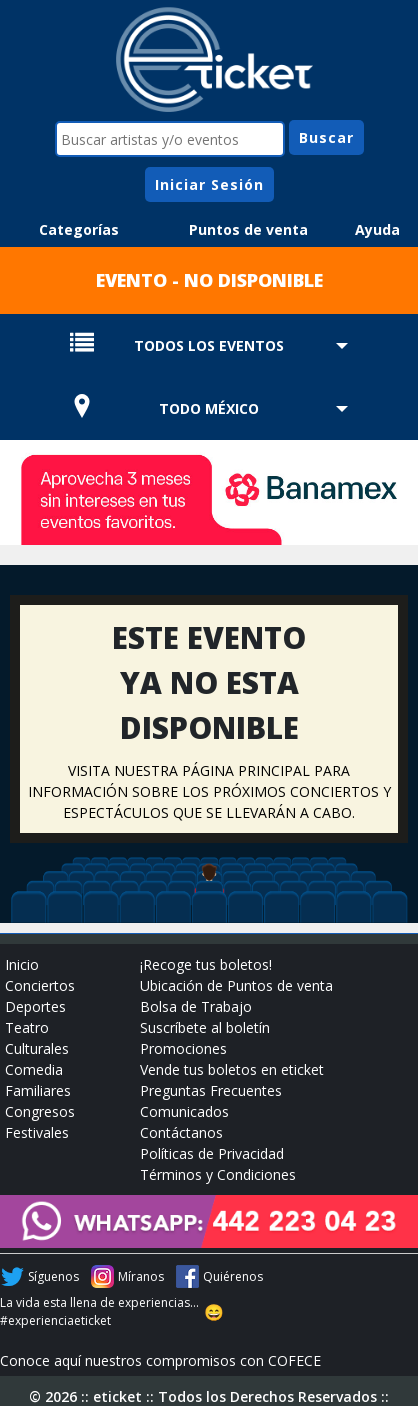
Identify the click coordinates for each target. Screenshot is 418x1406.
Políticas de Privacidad (212, 1153)
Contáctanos (181, 1132)
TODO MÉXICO (209, 408)
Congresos (40, 1111)
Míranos (141, 1276)
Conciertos (40, 985)
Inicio (22, 964)
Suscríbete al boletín (205, 1027)
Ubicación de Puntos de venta (236, 985)
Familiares (38, 1090)
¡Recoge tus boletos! (206, 964)
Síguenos (53, 1276)
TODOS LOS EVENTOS (209, 345)
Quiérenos (233, 1276)
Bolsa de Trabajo (196, 1006)
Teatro (27, 1027)
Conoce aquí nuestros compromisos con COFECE (160, 1360)
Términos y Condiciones (218, 1174)
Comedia (34, 1069)
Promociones (183, 1048)
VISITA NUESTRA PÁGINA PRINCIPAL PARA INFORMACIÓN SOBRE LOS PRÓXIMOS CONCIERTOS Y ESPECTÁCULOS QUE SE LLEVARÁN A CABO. (209, 791)
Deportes (35, 1006)
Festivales (37, 1132)
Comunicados (184, 1111)
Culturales (37, 1048)
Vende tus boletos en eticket (232, 1069)
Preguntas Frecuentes (211, 1090)
